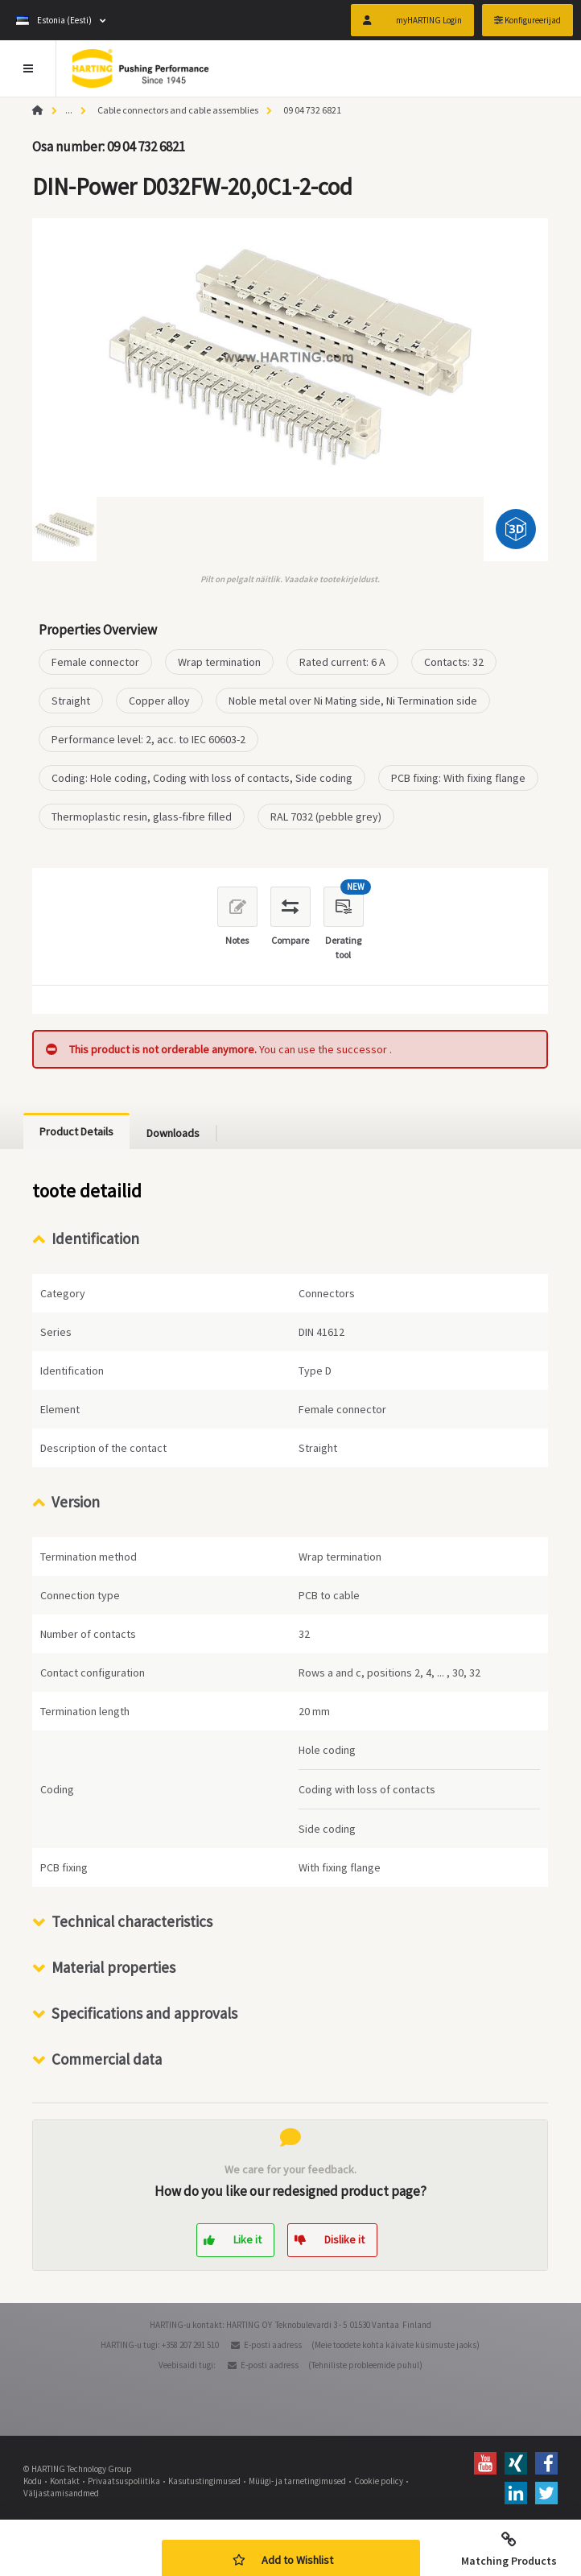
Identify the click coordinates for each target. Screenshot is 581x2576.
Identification (95, 1238)
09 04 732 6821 (312, 110)
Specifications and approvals (144, 2013)
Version (76, 1501)
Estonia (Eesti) (54, 20)
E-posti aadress (273, 2345)
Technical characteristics (132, 1921)
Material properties (113, 1967)
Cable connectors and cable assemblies (177, 110)
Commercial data (107, 2059)
